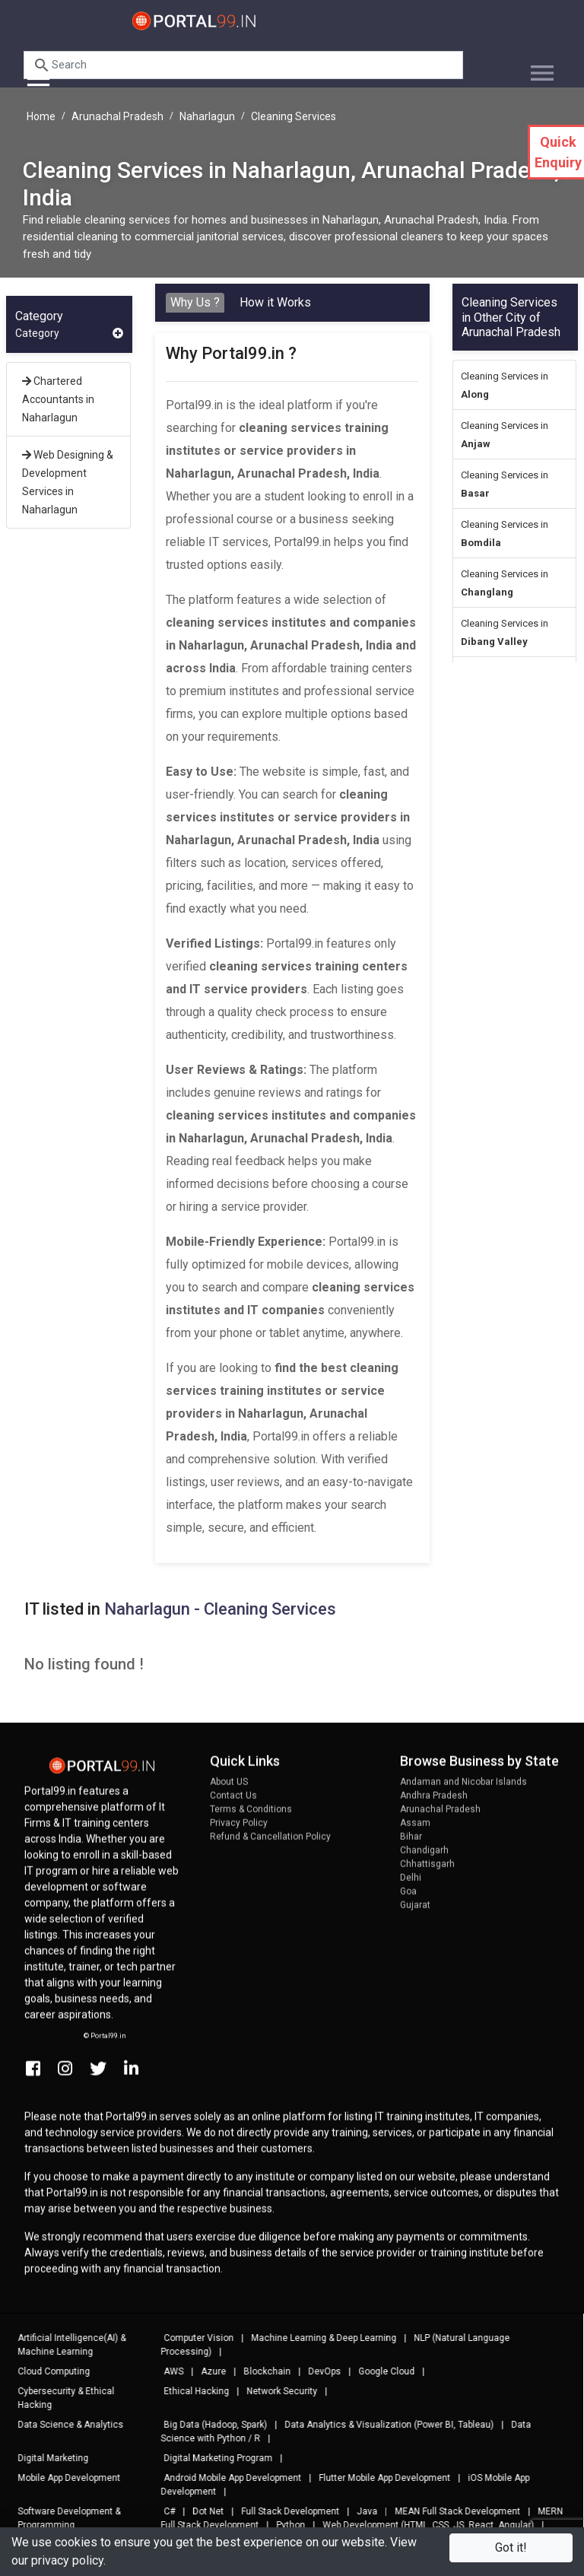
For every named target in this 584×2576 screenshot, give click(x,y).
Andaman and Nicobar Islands (463, 1789)
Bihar (411, 1843)
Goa (408, 1898)
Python (283, 2525)
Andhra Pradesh (434, 1802)
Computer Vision (192, 2338)
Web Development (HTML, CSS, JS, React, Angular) (421, 2525)
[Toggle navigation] (536, 67)
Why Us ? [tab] (195, 302)
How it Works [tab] (275, 302)
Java (360, 2511)
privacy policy (67, 2560)
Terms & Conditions (251, 1816)
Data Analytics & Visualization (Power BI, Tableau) (382, 2424)
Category (69, 333)
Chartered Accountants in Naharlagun (58, 399)
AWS (166, 2371)
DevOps (317, 2371)
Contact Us (233, 1802)
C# (162, 2511)
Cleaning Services (293, 116)
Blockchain (260, 2371)
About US (229, 1789)
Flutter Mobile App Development (377, 2478)
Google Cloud (379, 2371)
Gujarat (415, 1912)
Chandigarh (424, 1857)
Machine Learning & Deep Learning (316, 2338)
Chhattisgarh (427, 1871)
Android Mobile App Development (225, 2478)
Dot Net (201, 2511)
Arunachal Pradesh (117, 116)
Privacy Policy (239, 1830)
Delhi (410, 1884)
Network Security (275, 2391)
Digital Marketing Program (211, 2458)
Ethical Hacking (189, 2391)
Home (41, 116)
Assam (415, 1830)
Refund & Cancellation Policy (270, 1843)
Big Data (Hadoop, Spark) (208, 2424)
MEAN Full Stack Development (450, 2511)
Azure (206, 2371)
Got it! (511, 2547)
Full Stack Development (283, 2511)
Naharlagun (207, 116)
